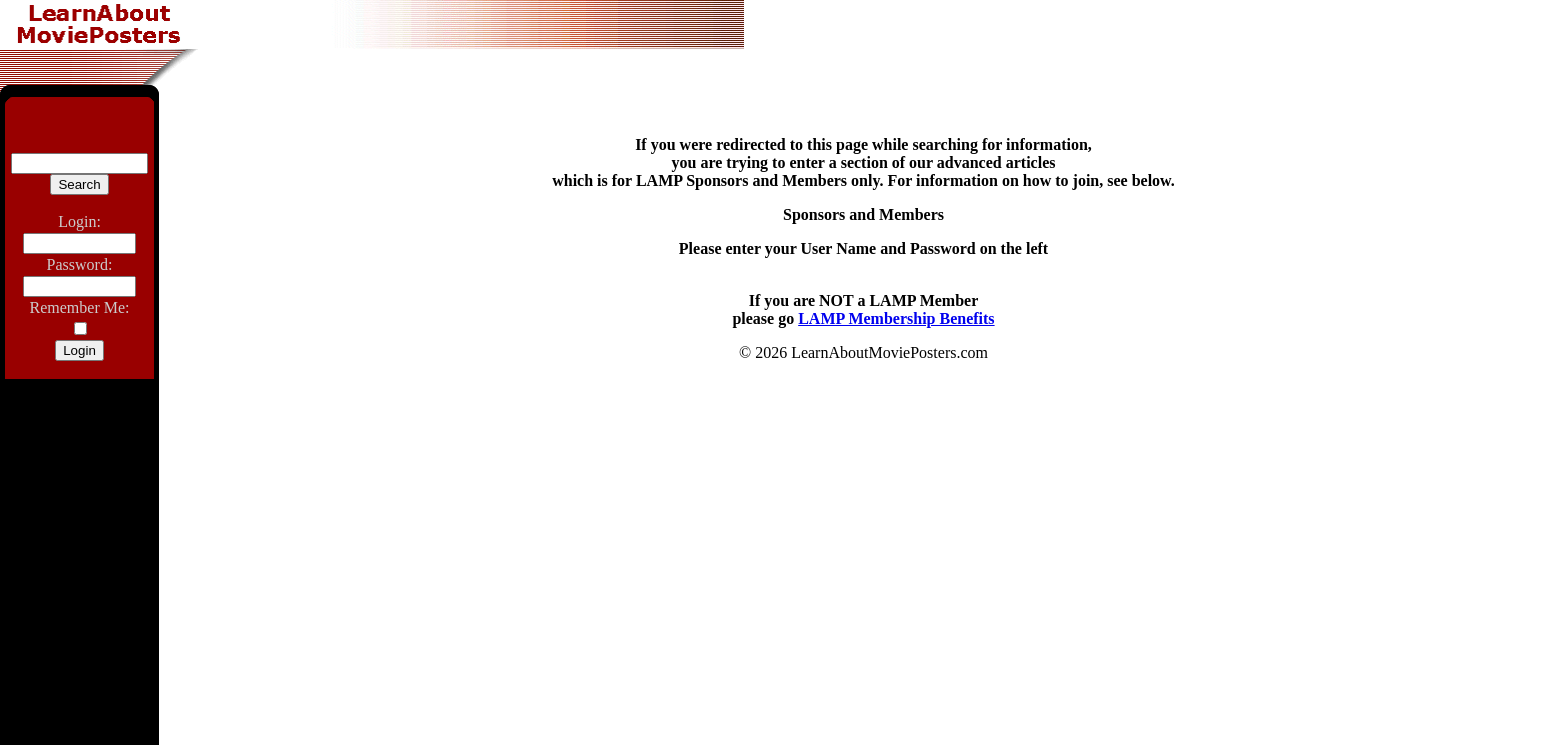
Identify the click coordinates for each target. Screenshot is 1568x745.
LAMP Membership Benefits (896, 318)
